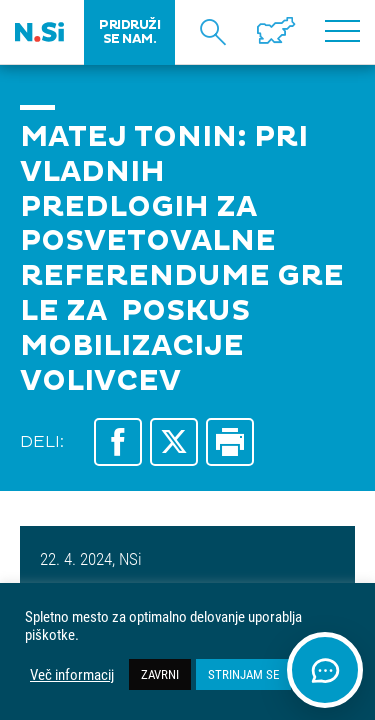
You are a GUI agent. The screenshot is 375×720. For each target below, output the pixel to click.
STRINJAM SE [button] (243, 674)
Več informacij (72, 675)
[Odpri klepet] (325, 670)
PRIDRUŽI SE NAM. (129, 32)
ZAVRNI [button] (160, 674)
